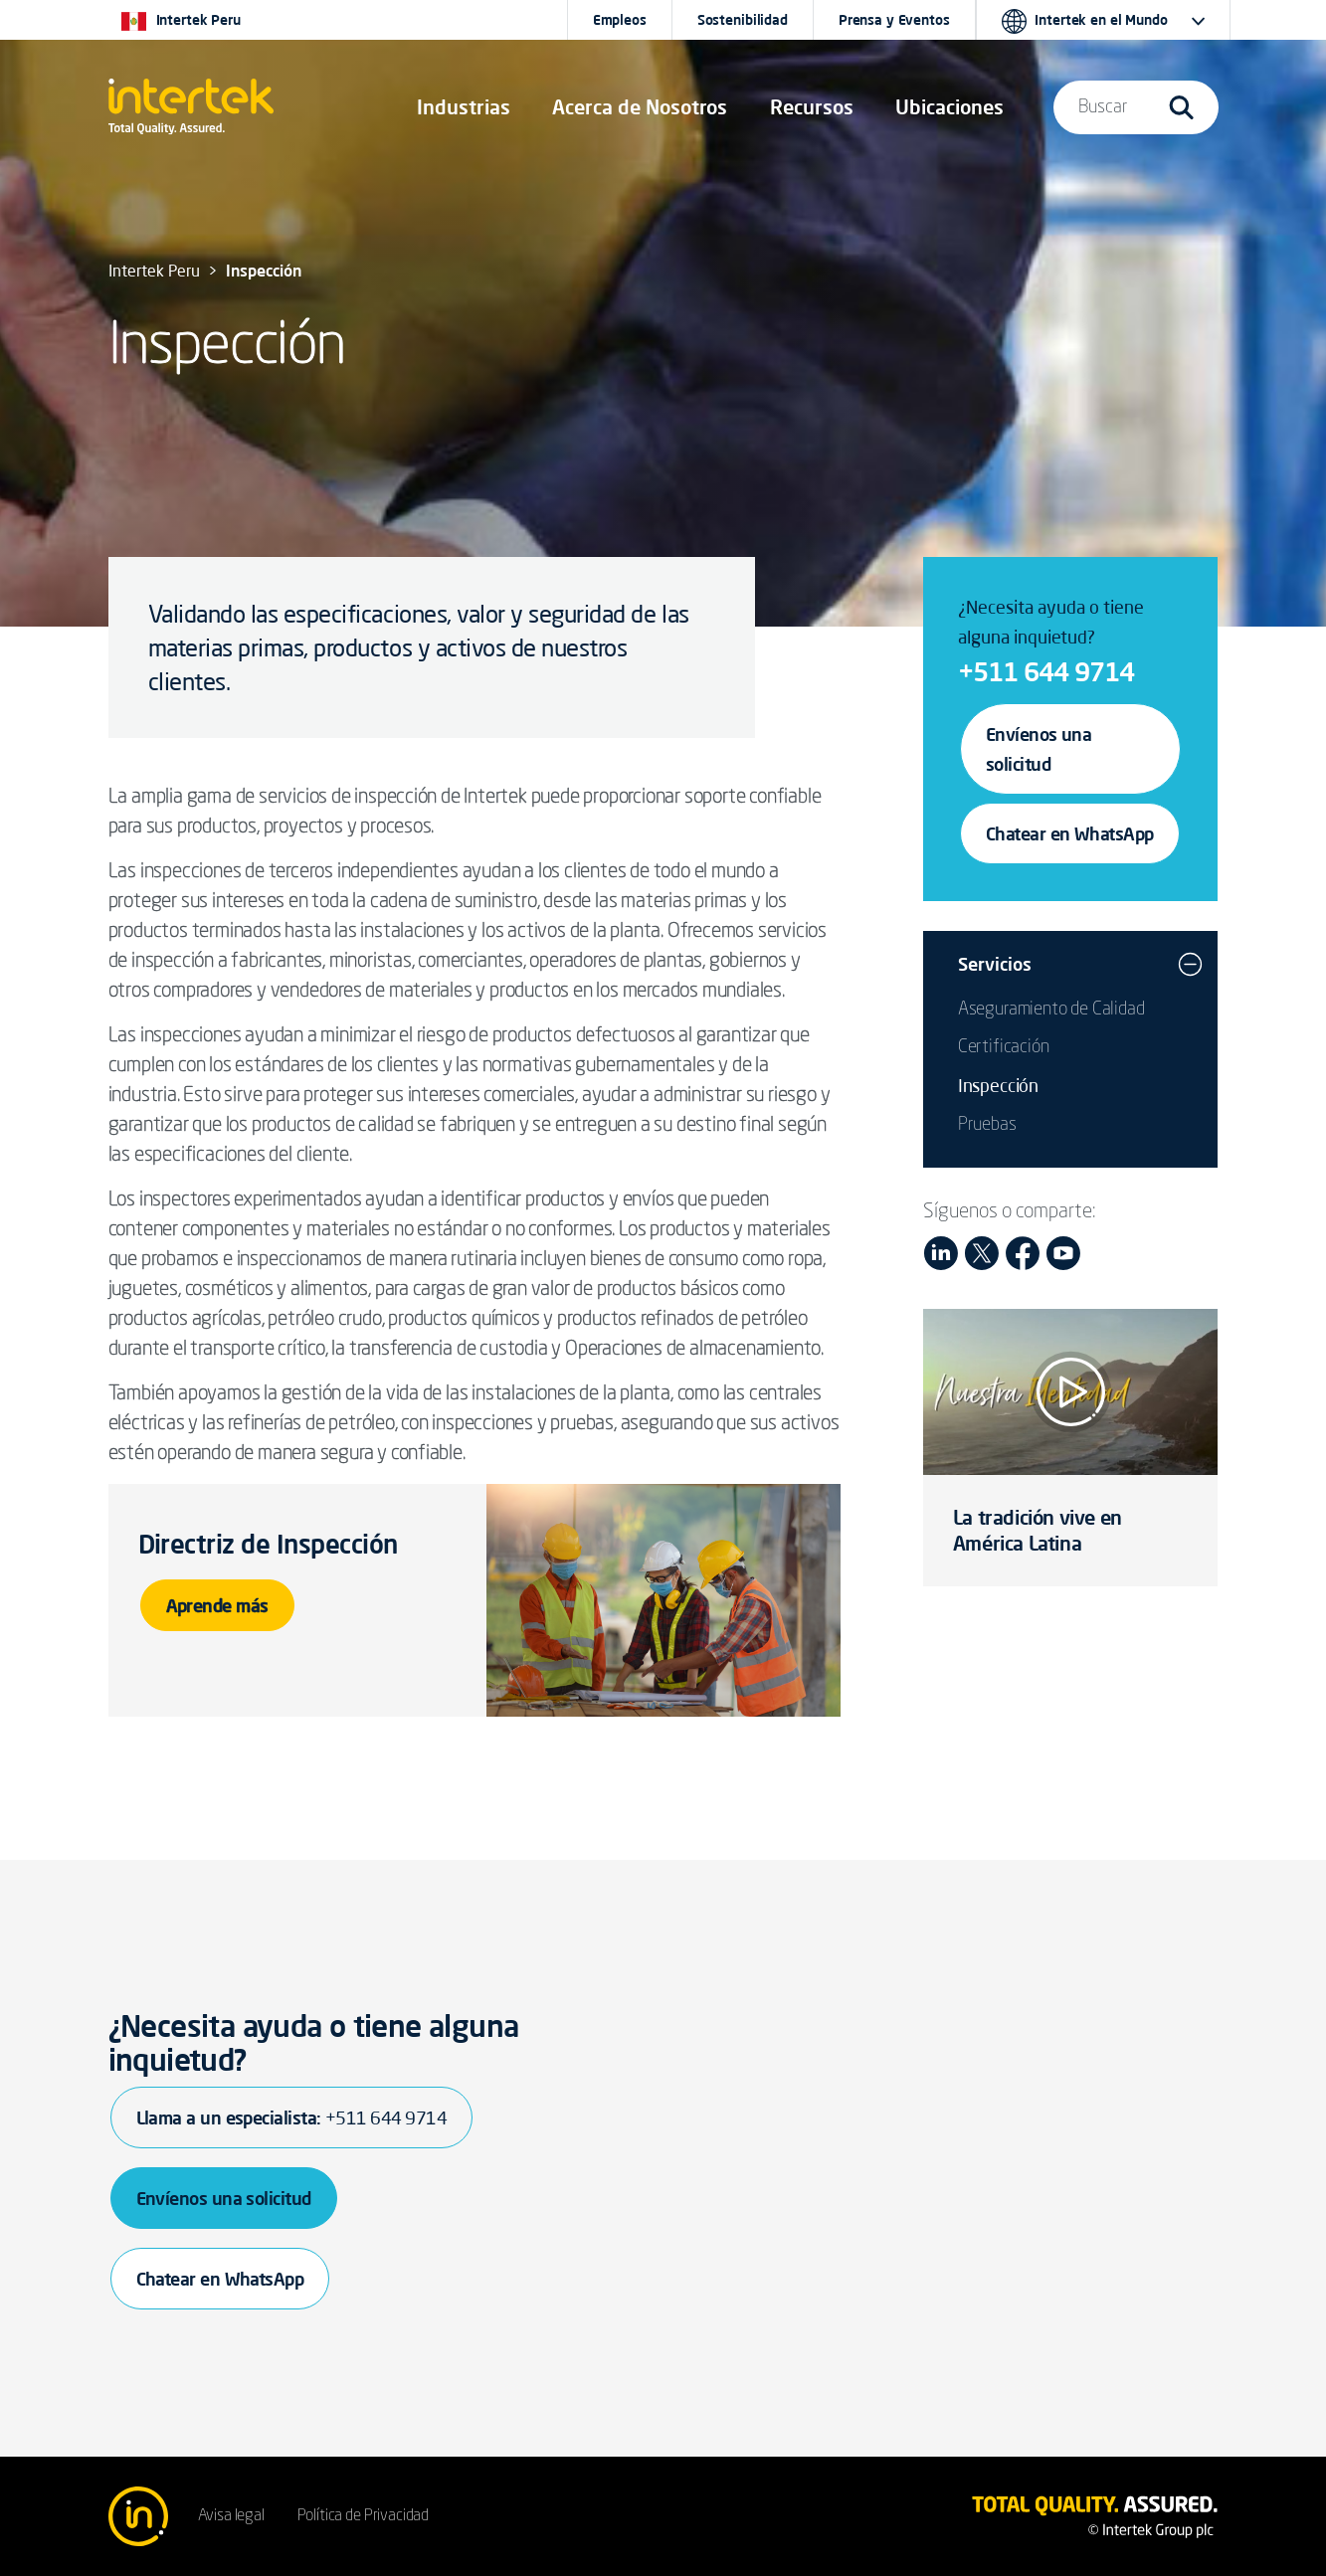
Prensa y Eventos (894, 20)
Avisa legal (231, 2516)
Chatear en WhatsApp (1070, 833)
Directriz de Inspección (268, 1544)
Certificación (1003, 1047)
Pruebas (987, 1125)
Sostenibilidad (742, 20)
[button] (463, 107)
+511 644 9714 (1046, 671)
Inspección (998, 1085)
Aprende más (217, 1605)
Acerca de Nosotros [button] (639, 106)
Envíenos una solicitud (1039, 749)
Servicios (995, 964)
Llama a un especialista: (291, 2117)
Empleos (620, 20)
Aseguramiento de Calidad (1051, 1009)
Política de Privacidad (363, 2516)
